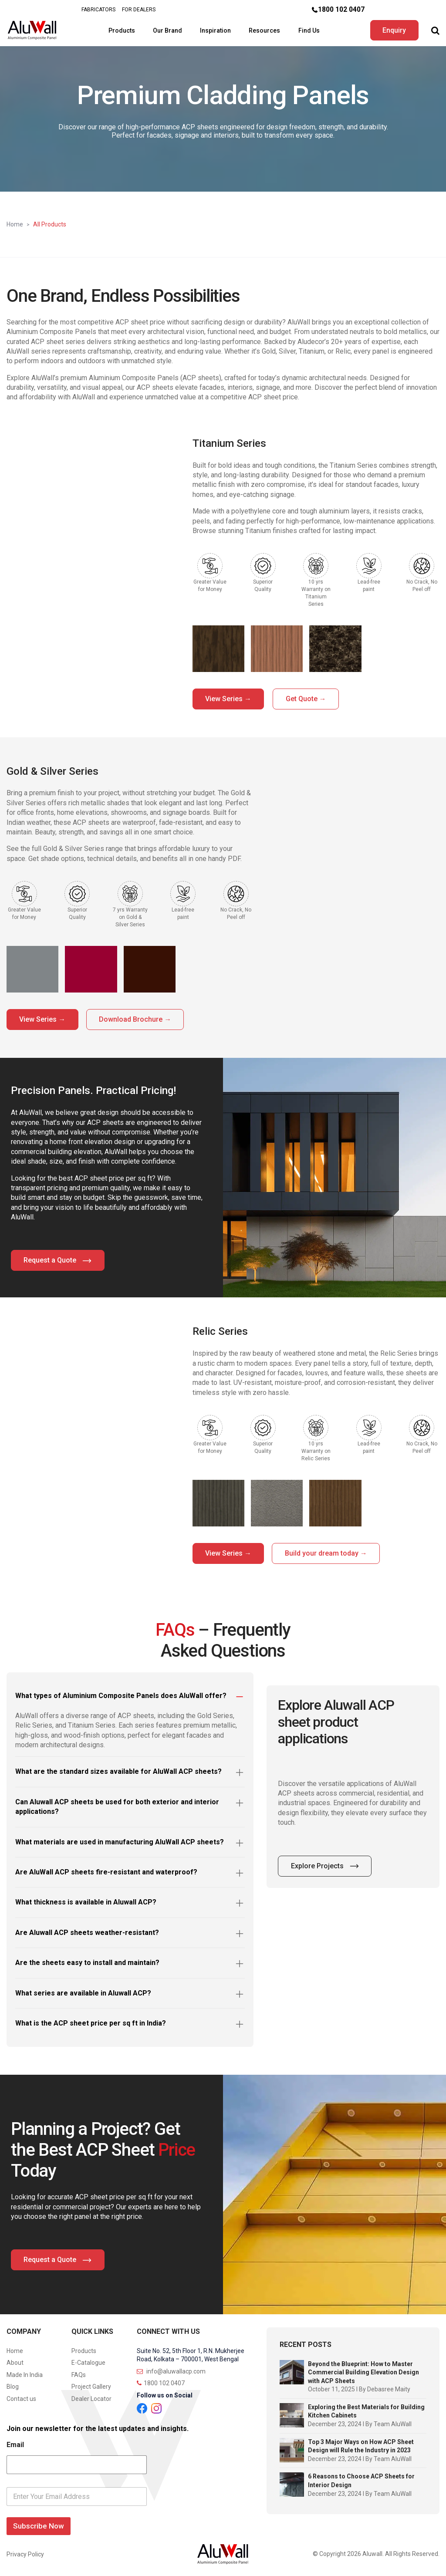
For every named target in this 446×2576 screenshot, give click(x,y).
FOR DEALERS (138, 10)
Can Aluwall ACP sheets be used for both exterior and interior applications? (117, 1805)
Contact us (21, 2397)
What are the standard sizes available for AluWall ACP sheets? (118, 1770)
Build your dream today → (329, 1551)
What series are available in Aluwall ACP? (83, 1991)
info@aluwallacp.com (171, 2369)
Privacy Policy (25, 2552)
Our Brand (166, 29)
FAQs (78, 2373)
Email (15, 2443)
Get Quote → (308, 697)
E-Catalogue (88, 2360)
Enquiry (393, 29)
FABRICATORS (98, 10)
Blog (13, 2384)
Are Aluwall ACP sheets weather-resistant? (87, 1931)
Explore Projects (325, 1864)
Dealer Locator (91, 2397)
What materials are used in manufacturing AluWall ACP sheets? (119, 1840)
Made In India (25, 2373)
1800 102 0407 (341, 9)
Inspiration (214, 29)
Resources (263, 29)
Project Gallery (91, 2384)
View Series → (229, 697)
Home (15, 223)
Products (120, 29)
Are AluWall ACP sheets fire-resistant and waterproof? (106, 1870)
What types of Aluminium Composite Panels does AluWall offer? (120, 1694)
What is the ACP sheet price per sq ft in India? (90, 2021)
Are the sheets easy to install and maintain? (87, 1961)
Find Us (308, 29)
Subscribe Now (38, 2524)
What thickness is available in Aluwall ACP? (85, 1900)
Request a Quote (58, 1259)
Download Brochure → (138, 1018)
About (15, 2360)
